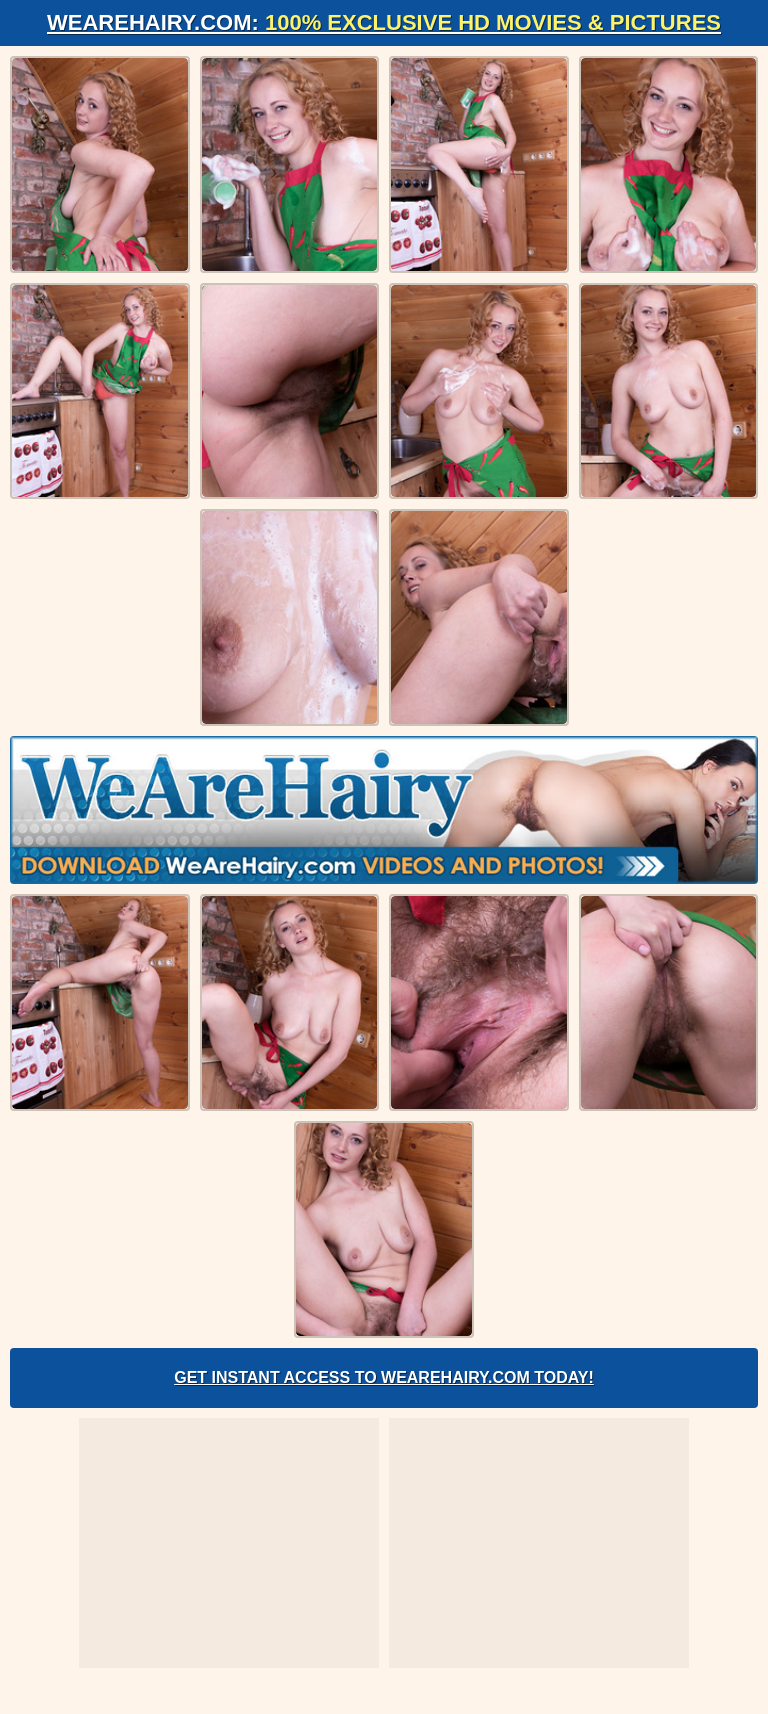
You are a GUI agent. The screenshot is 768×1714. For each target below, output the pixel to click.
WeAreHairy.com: (384, 22)
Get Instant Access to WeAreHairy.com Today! (384, 1377)
